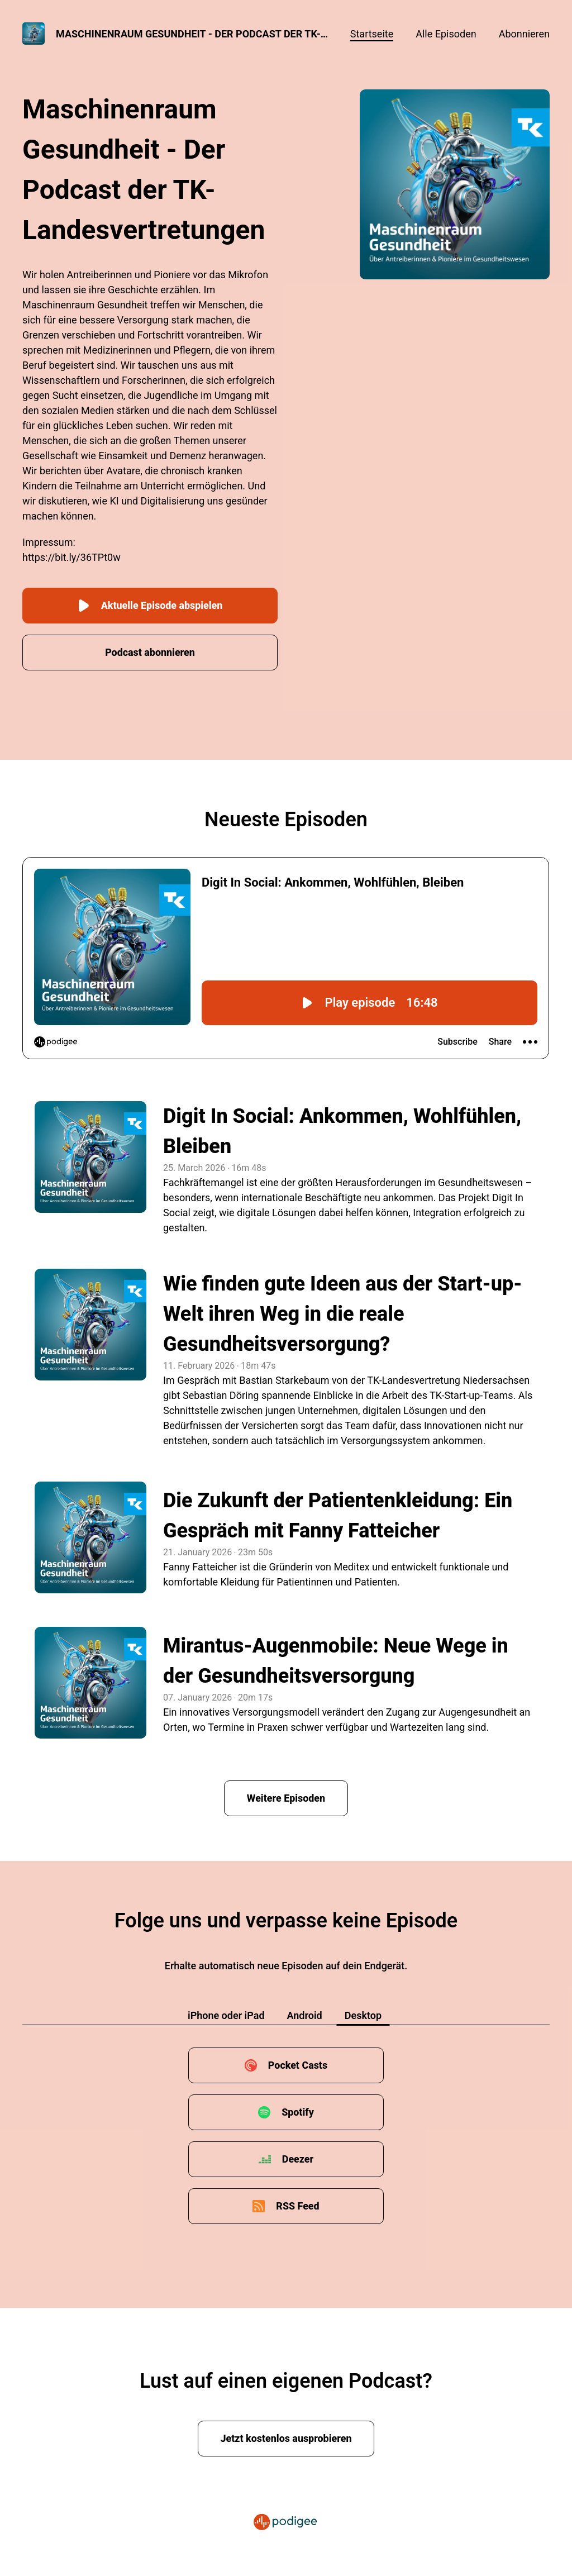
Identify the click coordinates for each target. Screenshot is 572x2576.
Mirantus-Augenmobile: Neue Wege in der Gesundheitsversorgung (335, 1660)
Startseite (371, 34)
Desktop (363, 2015)
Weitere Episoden (285, 1797)
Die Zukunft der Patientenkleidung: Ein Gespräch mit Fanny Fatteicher (337, 1515)
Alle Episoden (446, 34)
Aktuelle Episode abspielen (150, 605)
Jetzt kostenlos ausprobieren (286, 2438)
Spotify (298, 2111)
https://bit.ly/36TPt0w (71, 557)
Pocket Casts (297, 2064)
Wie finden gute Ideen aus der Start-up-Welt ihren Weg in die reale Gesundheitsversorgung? (342, 1313)
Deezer (298, 2158)
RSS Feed (298, 2205)
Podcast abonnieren (150, 652)
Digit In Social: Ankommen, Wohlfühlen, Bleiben (342, 1131)
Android (304, 2015)
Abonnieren (524, 34)
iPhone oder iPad (226, 2015)
